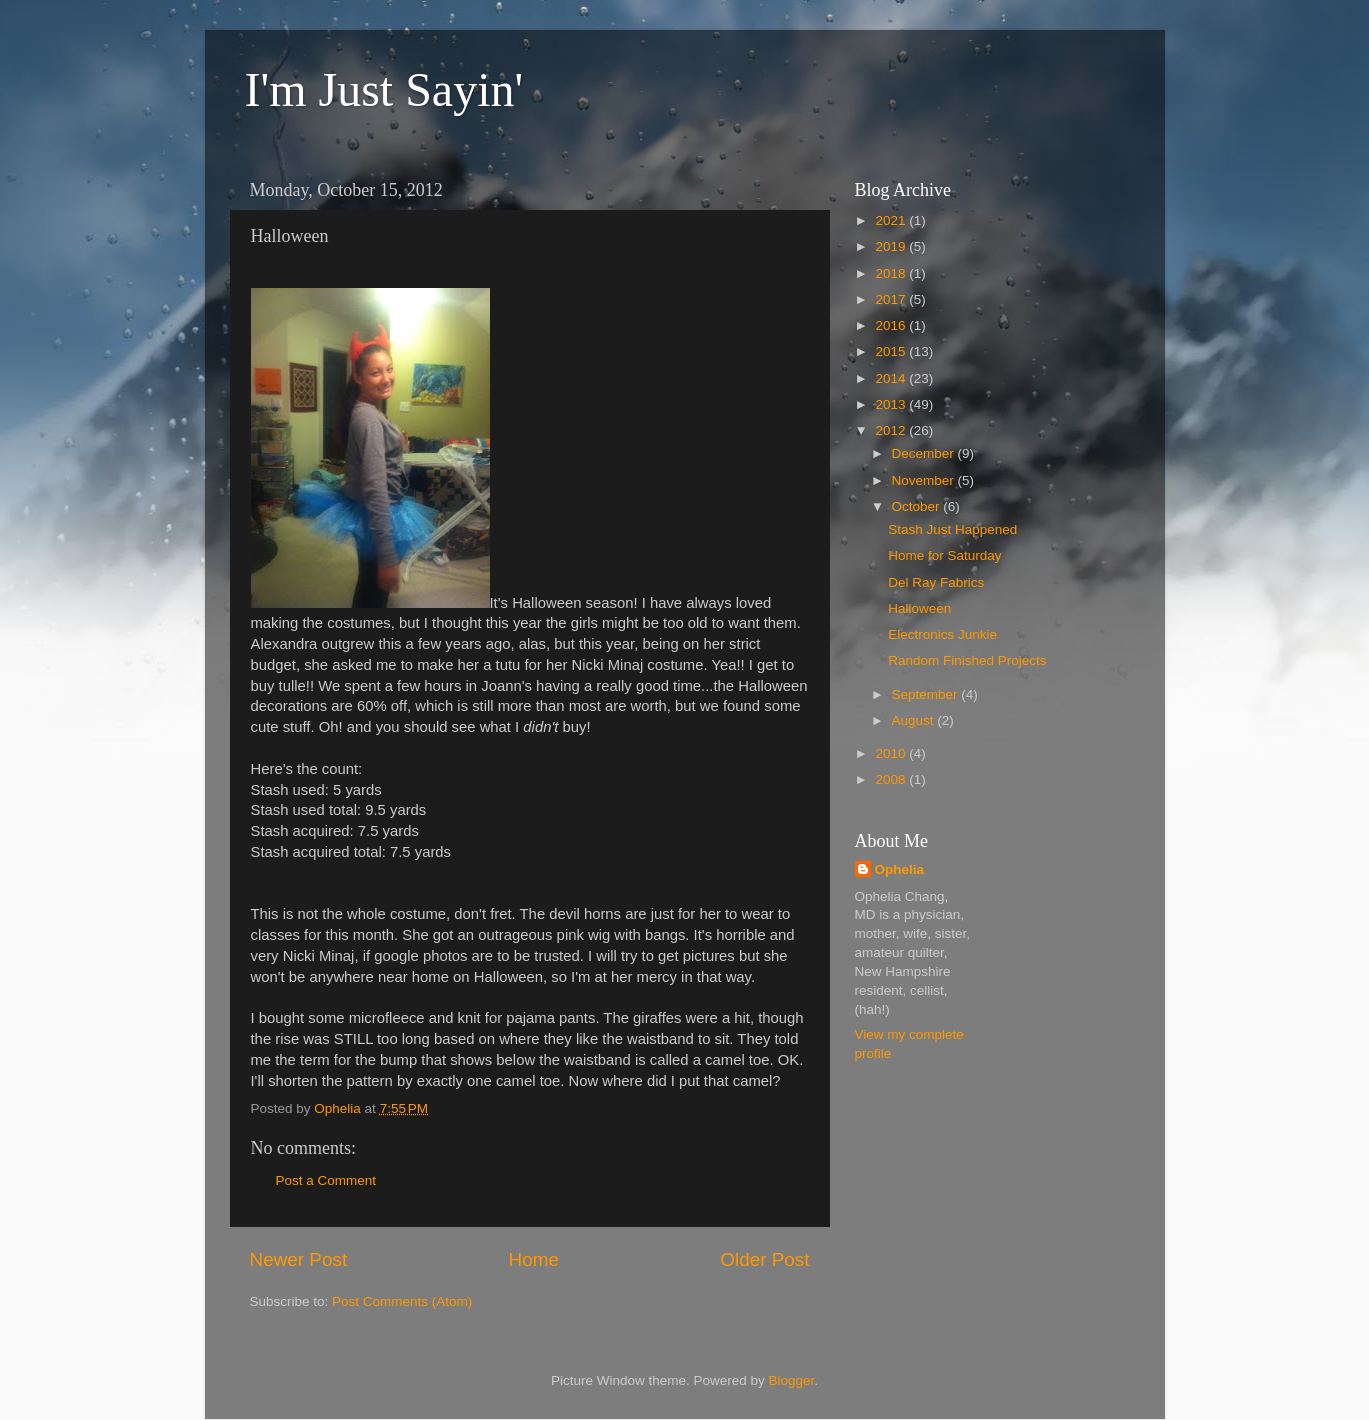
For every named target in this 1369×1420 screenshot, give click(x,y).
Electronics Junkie (942, 634)
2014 (892, 378)
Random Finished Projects (967, 660)
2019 (892, 246)
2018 (892, 273)
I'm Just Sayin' (384, 89)
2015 (892, 351)
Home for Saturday (944, 555)
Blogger (792, 1380)
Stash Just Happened (952, 529)
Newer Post (299, 1259)
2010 (892, 753)
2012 (892, 430)
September (927, 694)
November (925, 480)
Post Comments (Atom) (402, 1301)
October (918, 506)
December (925, 453)
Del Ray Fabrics (936, 582)
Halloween (919, 608)
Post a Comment (326, 1180)
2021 (892, 220)
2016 (892, 325)
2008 (892, 779)
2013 (892, 404)
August (915, 720)
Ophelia (900, 869)
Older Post (764, 1259)
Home (534, 1259)
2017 (892, 299)
